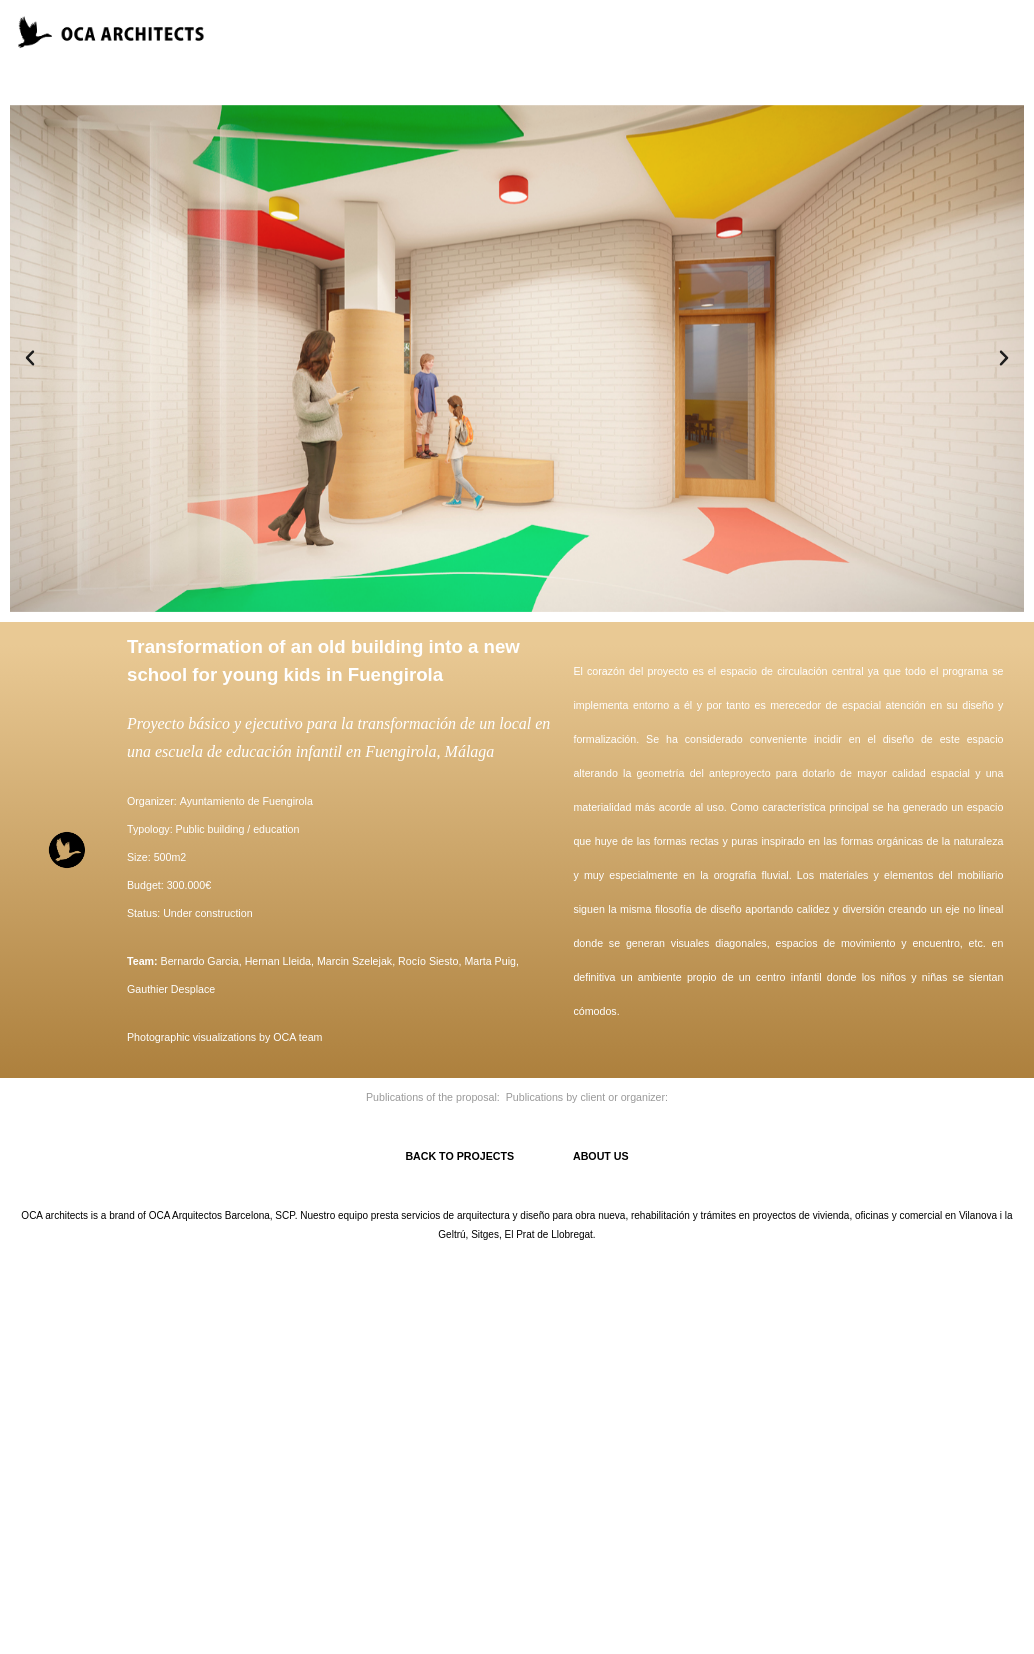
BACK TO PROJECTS (489, 1156)
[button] (30, 358)
